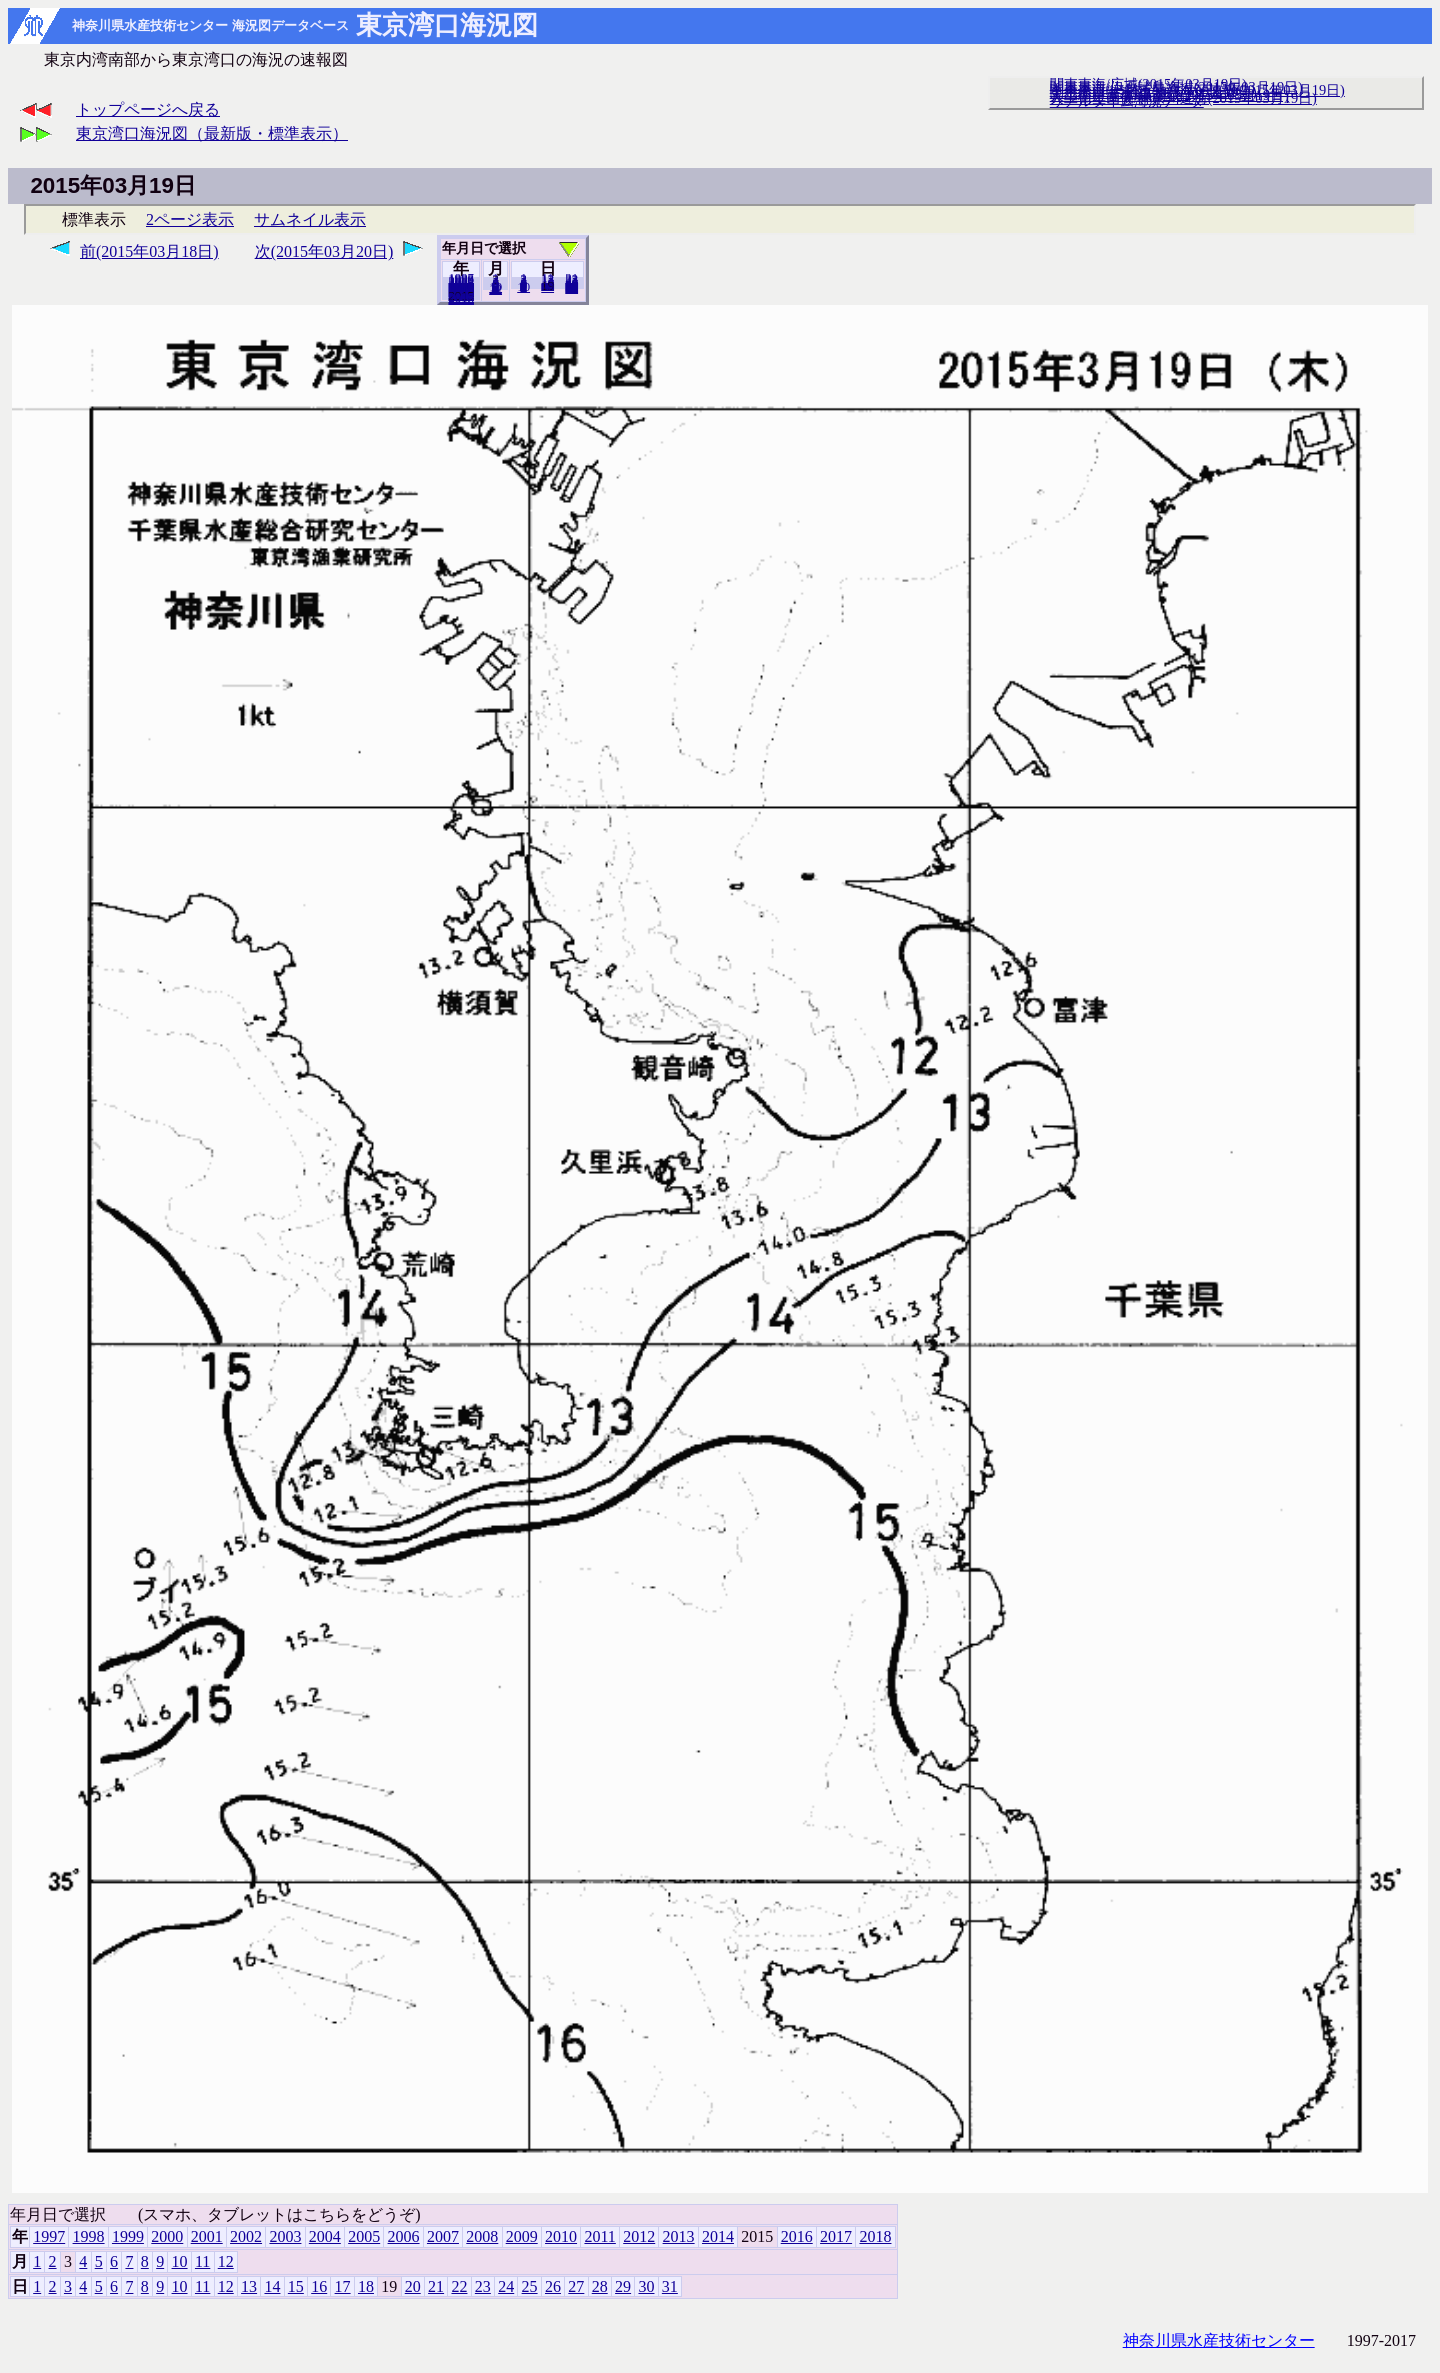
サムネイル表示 (310, 219)
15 (296, 2286)
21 (436, 2286)
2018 (461, 299)
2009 (522, 2236)
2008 (482, 2236)
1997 (49, 2236)
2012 (639, 2236)
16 (319, 2286)
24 (506, 2286)
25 (530, 2286)
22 (459, 2286)
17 (343, 2286)
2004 (325, 2236)
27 (576, 2286)
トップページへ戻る (148, 109)
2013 (679, 2236)
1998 (89, 2236)
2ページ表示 (190, 219)
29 (623, 2286)
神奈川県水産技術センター (1219, 2340)
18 (366, 2286)
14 (272, 2286)
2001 (207, 2236)
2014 (718, 2236)
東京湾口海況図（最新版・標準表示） (212, 133)
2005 (364, 2236)
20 (547, 287)
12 (495, 289)
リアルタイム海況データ (1127, 101)
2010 (561, 2236)
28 (600, 2286)
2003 (285, 2236)
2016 (797, 2236)
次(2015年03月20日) (324, 251)
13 (249, 2286)
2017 (836, 2236)
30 (646, 2286)
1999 (128, 2236)
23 (483, 2286)
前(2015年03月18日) (149, 251)
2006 (404, 2236)
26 (553, 2286)
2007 (443, 2236)
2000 (167, 2236)
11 (202, 2261)
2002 (246, 2236)
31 (571, 288)
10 (523, 287)
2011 (599, 2236)
